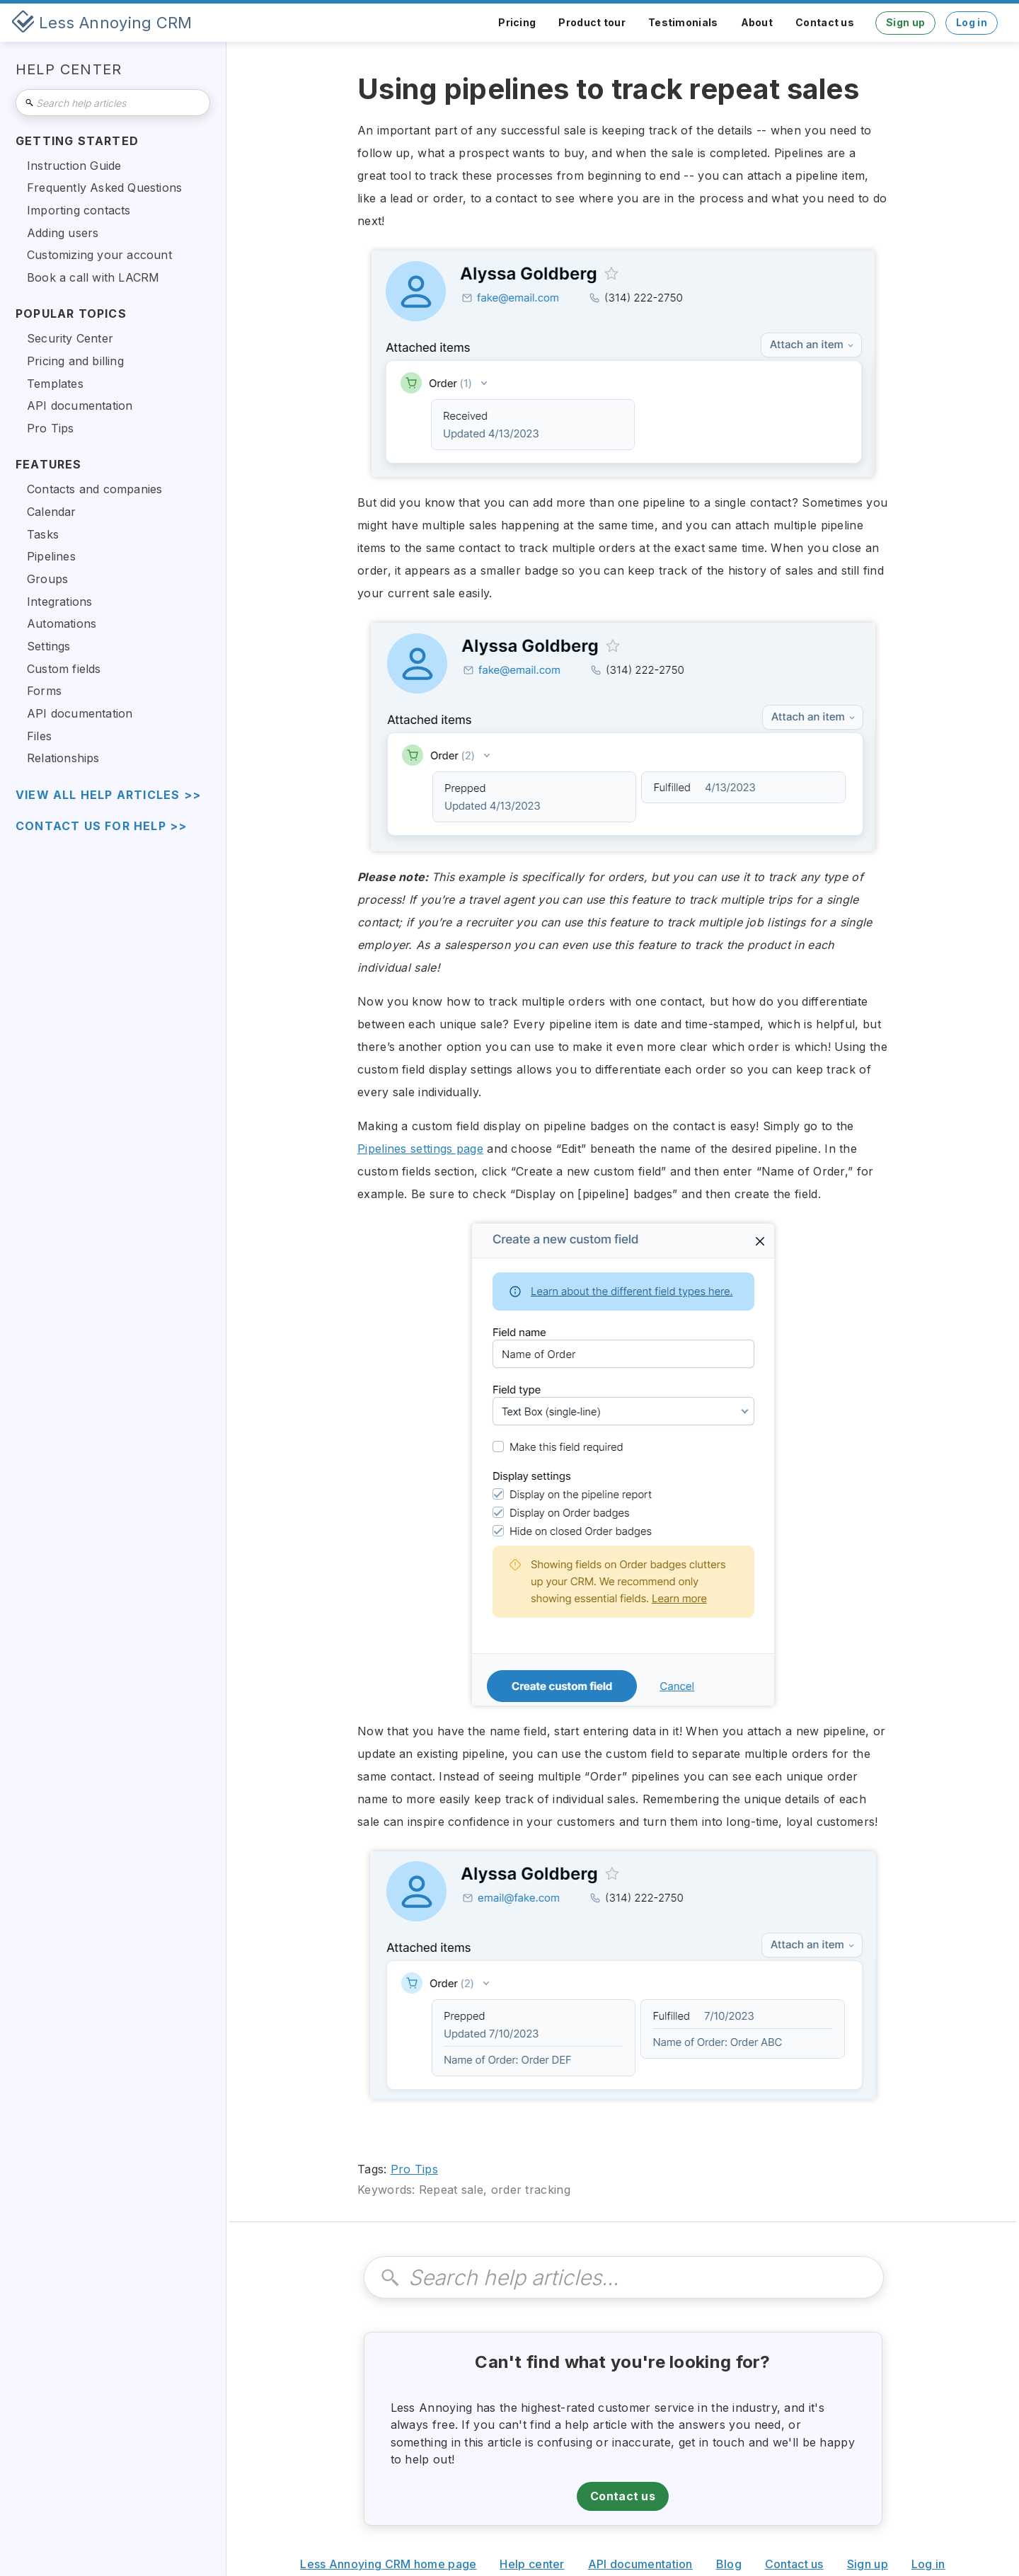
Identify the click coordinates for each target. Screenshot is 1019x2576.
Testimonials (683, 22)
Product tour (592, 22)
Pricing (517, 22)
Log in (971, 22)
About (757, 22)
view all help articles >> (108, 795)
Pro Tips (414, 2169)
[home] (102, 23)
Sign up (905, 22)
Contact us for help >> (101, 826)
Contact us (824, 22)
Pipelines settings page (420, 1149)
